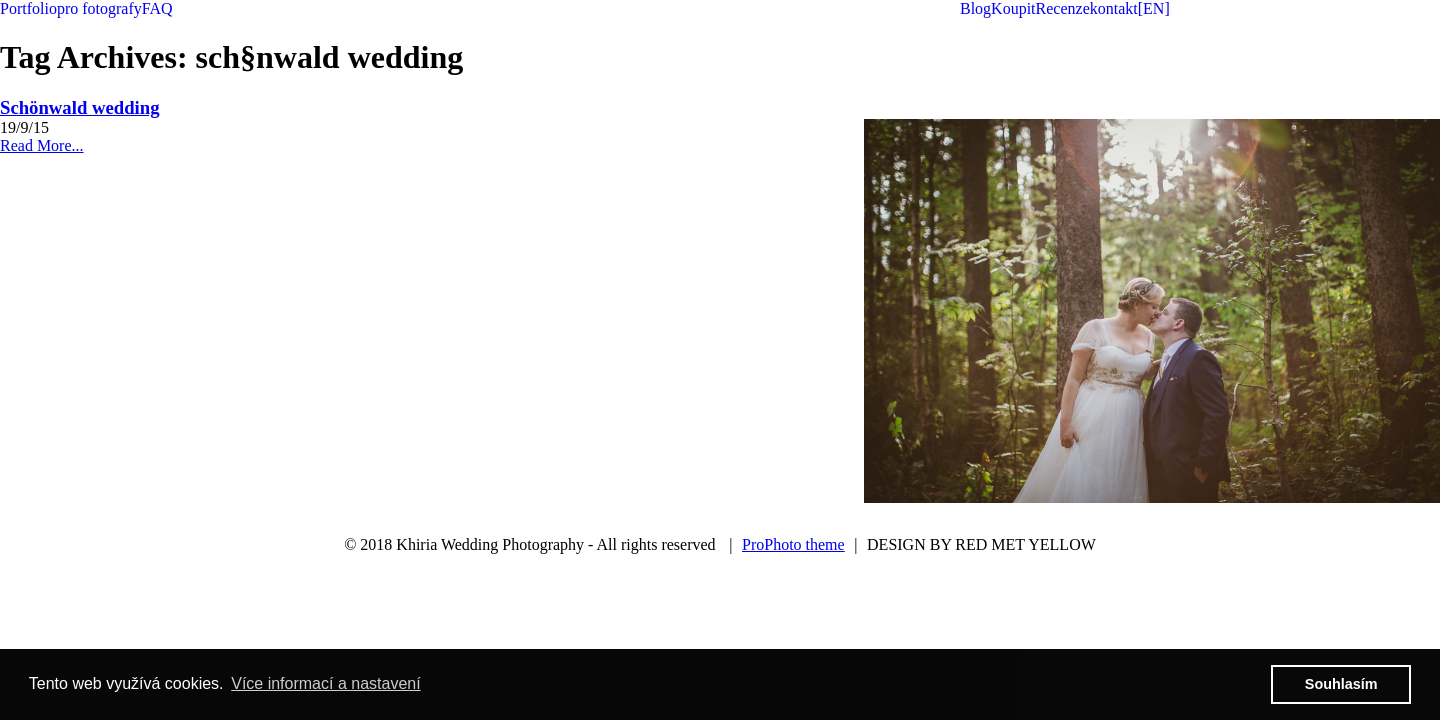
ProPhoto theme (793, 544)
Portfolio (28, 8)
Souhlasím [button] (1341, 684)
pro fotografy (99, 8)
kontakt (1114, 8)
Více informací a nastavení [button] (325, 683)
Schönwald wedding (80, 107)
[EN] (1154, 8)
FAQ (157, 8)
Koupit (1013, 8)
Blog (975, 8)
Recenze (1063, 8)
